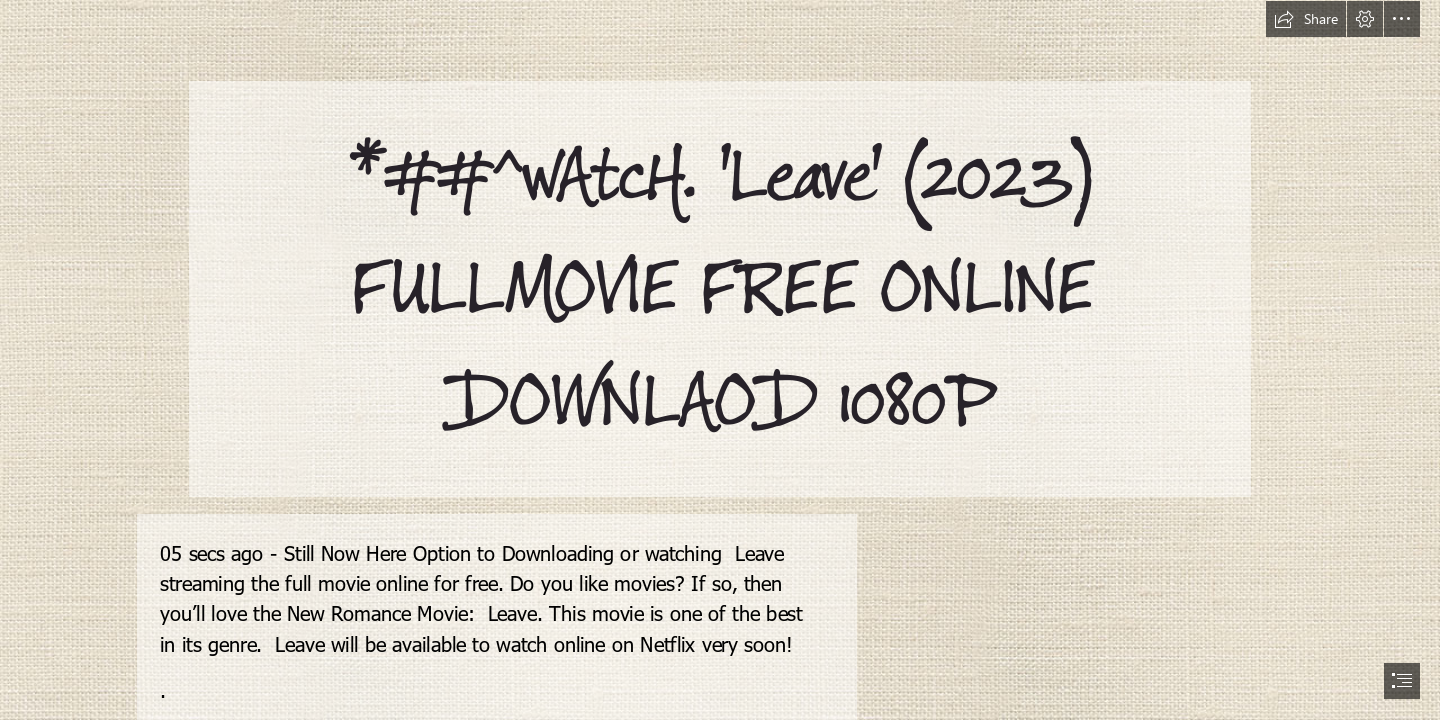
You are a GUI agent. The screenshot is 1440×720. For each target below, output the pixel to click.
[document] (720, 360)
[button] (1306, 19)
